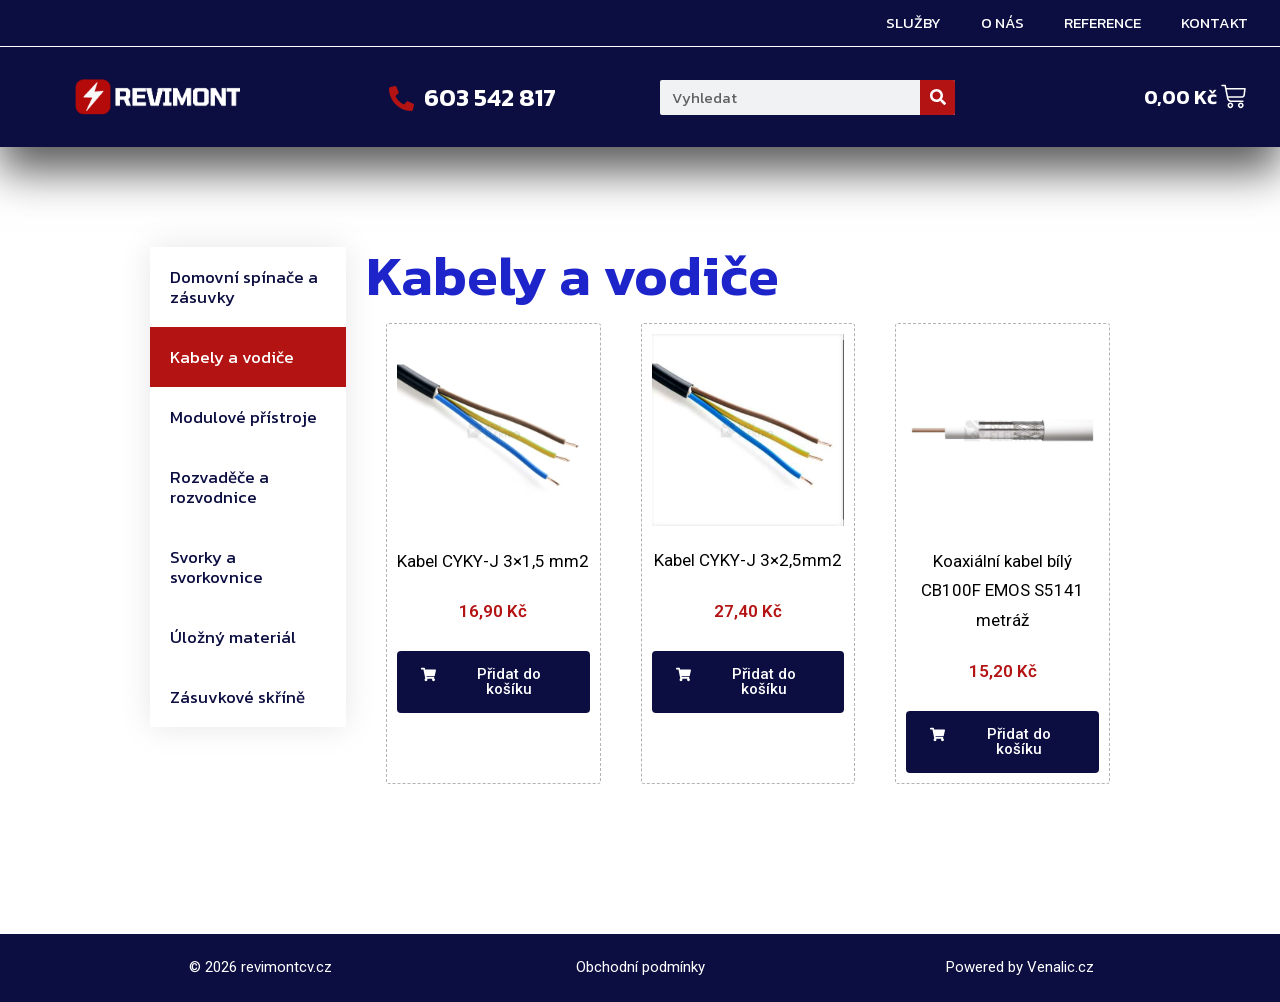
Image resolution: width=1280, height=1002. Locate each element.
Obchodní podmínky (640, 967)
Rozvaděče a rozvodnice (219, 487)
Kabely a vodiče (232, 357)
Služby (913, 22)
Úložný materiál (233, 637)
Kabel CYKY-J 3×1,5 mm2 (493, 561)
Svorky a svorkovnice (216, 567)
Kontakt (1214, 22)
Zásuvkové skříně (237, 697)
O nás (1002, 22)
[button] (493, 682)
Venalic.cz (1060, 967)
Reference (1102, 22)
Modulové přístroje (243, 417)
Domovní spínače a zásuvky (244, 287)
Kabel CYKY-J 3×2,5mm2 (748, 560)
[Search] (937, 97)
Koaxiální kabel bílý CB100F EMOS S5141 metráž (1002, 590)
